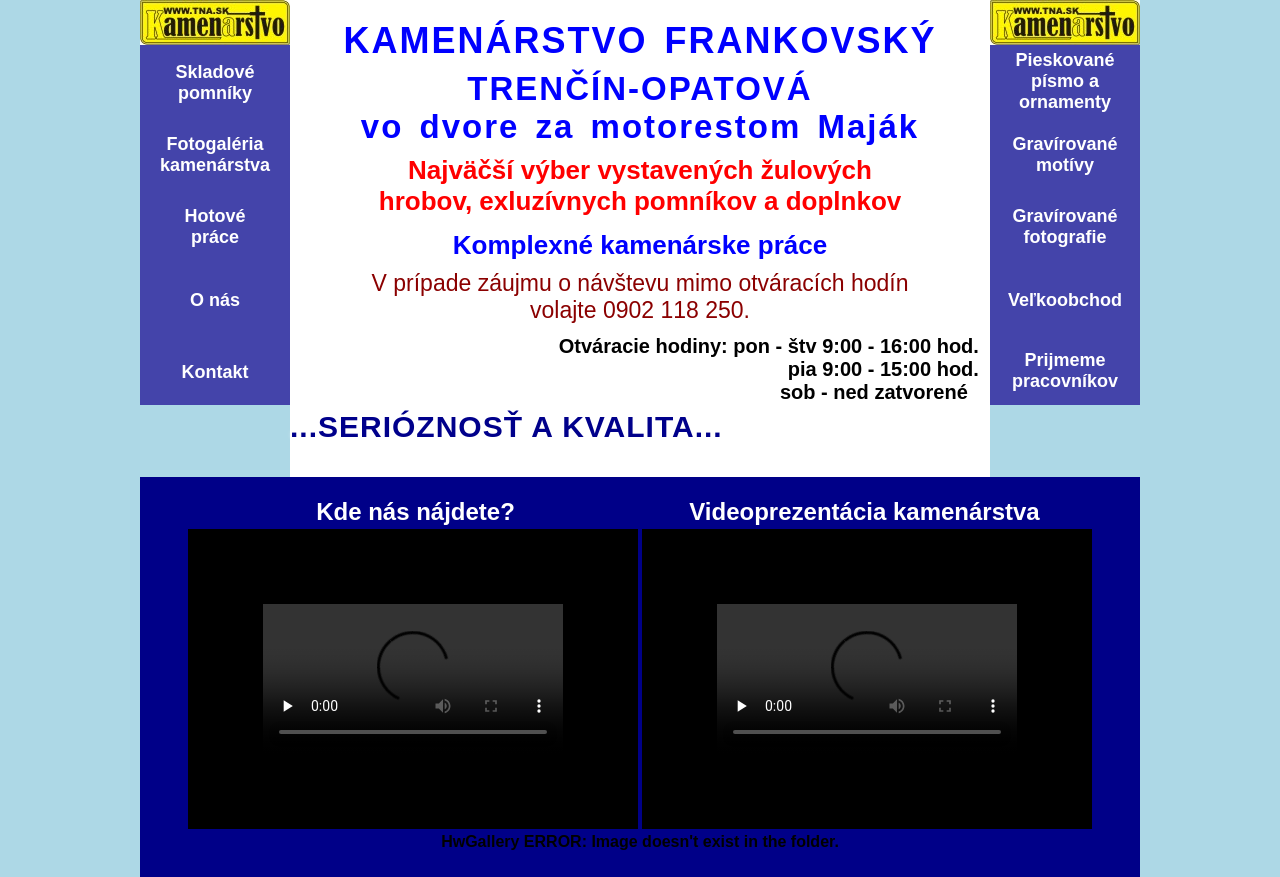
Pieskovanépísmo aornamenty (1064, 81)
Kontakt (215, 372)
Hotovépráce (214, 226)
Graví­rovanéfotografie (1064, 226)
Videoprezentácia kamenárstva (867, 679)
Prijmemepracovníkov (1065, 370)
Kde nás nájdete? (413, 679)
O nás (215, 300)
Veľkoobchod (1065, 300)
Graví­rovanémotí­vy (1064, 154)
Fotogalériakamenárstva (215, 154)
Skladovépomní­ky (214, 82)
